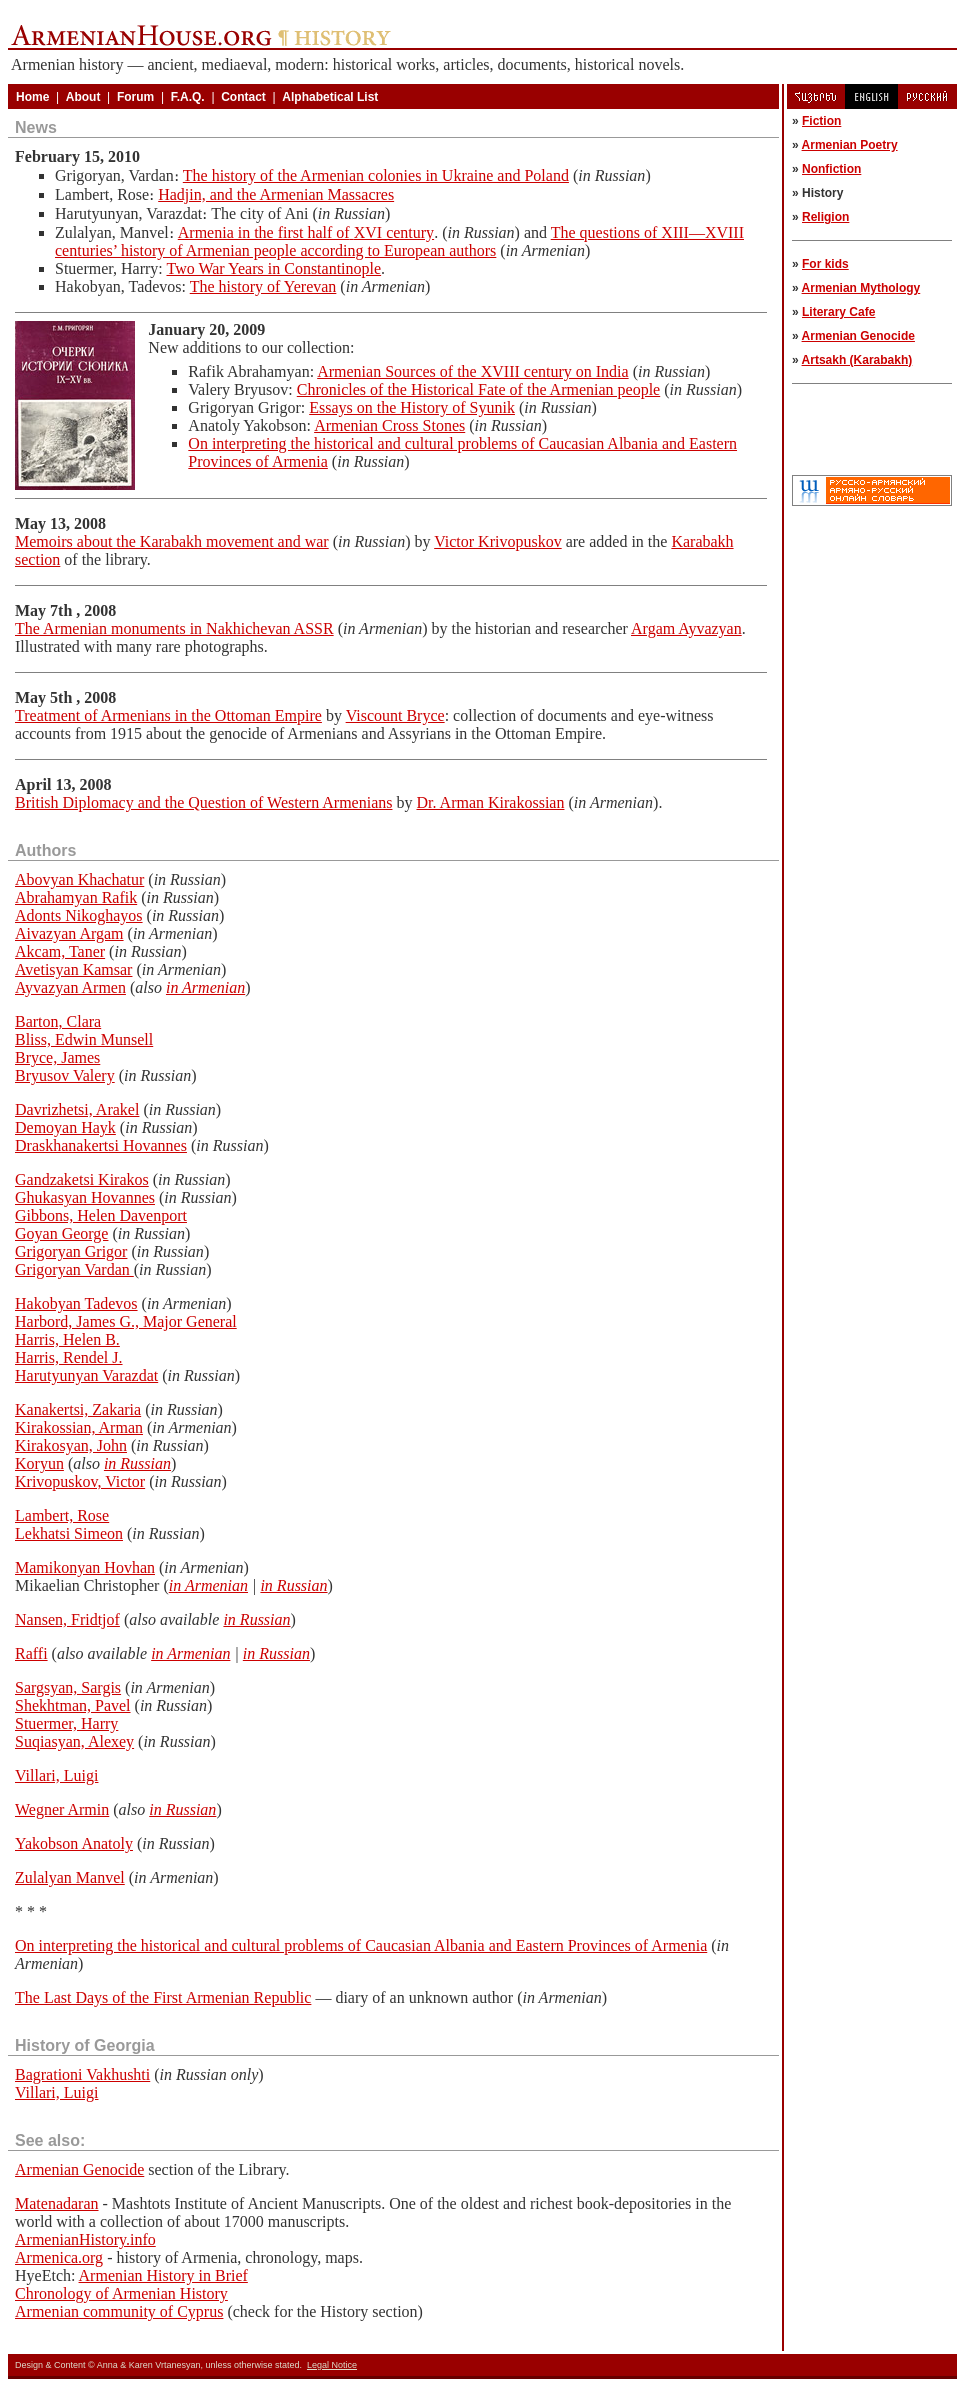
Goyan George (61, 1233)
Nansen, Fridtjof (67, 1619)
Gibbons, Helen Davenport (101, 1215)
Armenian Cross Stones (389, 425)
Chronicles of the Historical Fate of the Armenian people (478, 389)
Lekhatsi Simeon (69, 1533)
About (83, 97)
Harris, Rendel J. (69, 1357)
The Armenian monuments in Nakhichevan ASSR (174, 628)
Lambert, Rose (62, 1515)
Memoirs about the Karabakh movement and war (172, 541)
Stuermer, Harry (66, 1723)
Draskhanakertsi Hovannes (101, 1145)
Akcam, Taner (60, 951)
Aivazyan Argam (69, 933)
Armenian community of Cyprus (119, 2311)
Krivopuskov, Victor (80, 1481)
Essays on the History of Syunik (412, 407)
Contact (243, 97)
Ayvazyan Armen (70, 987)
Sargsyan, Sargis (68, 1687)
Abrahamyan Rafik (76, 897)
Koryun (39, 1463)
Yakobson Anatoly (74, 1843)
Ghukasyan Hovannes (85, 1197)
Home (32, 97)
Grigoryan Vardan (74, 1269)
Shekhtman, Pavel (73, 1705)
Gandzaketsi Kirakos (82, 1179)
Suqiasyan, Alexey (74, 1741)
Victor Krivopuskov (497, 541)
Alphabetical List (330, 97)
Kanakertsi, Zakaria (78, 1409)
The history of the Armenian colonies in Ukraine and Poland (376, 175)
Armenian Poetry (850, 145)
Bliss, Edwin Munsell (84, 1039)
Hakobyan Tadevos (76, 1303)
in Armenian (205, 987)
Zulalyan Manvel (70, 1877)
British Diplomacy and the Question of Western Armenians (203, 802)
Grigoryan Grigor (71, 1251)
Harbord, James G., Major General (126, 1321)
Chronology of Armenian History (121, 2293)
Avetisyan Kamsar (73, 969)
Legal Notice (332, 2365)
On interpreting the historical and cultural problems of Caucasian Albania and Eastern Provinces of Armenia (361, 1945)
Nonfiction (831, 169)
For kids (825, 264)
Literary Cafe (838, 312)
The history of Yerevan (263, 286)
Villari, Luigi (56, 1775)
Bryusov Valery (65, 1075)
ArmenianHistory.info (85, 2239)
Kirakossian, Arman (79, 1427)
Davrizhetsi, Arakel (77, 1109)
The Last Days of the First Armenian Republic (163, 1997)
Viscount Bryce (395, 715)
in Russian (137, 1463)
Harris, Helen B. (67, 1339)
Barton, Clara (58, 1021)
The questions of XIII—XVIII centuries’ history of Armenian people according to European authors (399, 241)
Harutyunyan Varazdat (86, 1375)
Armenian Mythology (861, 288)
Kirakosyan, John (71, 1445)
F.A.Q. (188, 97)
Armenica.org (59, 2257)
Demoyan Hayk (65, 1127)
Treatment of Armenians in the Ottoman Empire (168, 715)
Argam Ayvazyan (686, 628)
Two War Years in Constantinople (273, 268)
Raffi (31, 1653)
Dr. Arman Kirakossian (490, 802)
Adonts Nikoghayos (79, 915)
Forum (135, 97)
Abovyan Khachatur (79, 879)
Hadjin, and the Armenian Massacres (276, 194)
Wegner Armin (62, 1809)
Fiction (821, 121)
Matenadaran (57, 2203)
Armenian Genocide (79, 2169)
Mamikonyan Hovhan (85, 1567)
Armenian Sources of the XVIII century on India (472, 371)
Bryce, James (57, 1057)
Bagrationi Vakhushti (82, 2074)
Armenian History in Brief (163, 2275)
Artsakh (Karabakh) (857, 360)
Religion (825, 217)
